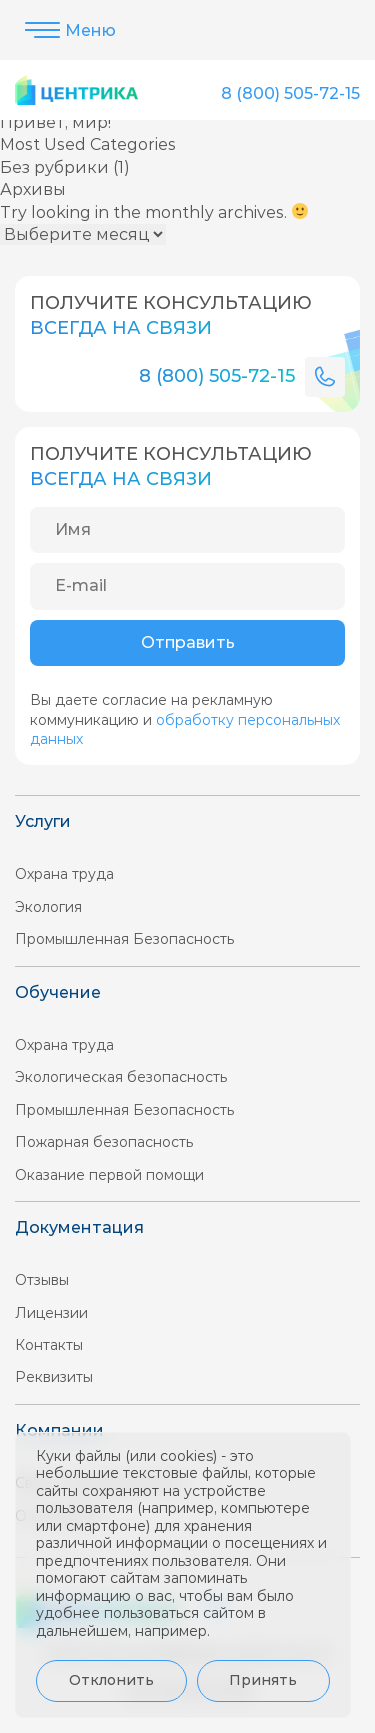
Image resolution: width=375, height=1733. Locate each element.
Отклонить (111, 1680)
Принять (263, 1680)
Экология (48, 907)
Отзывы (42, 1280)
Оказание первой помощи (109, 1175)
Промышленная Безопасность (124, 939)
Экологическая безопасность (121, 1077)
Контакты (49, 1345)
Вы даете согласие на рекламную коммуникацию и (185, 719)
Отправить (188, 642)
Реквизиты (54, 1377)
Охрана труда (64, 874)
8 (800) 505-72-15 (290, 93)
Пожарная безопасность (104, 1142)
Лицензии (51, 1313)
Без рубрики (54, 167)
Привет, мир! (55, 122)
